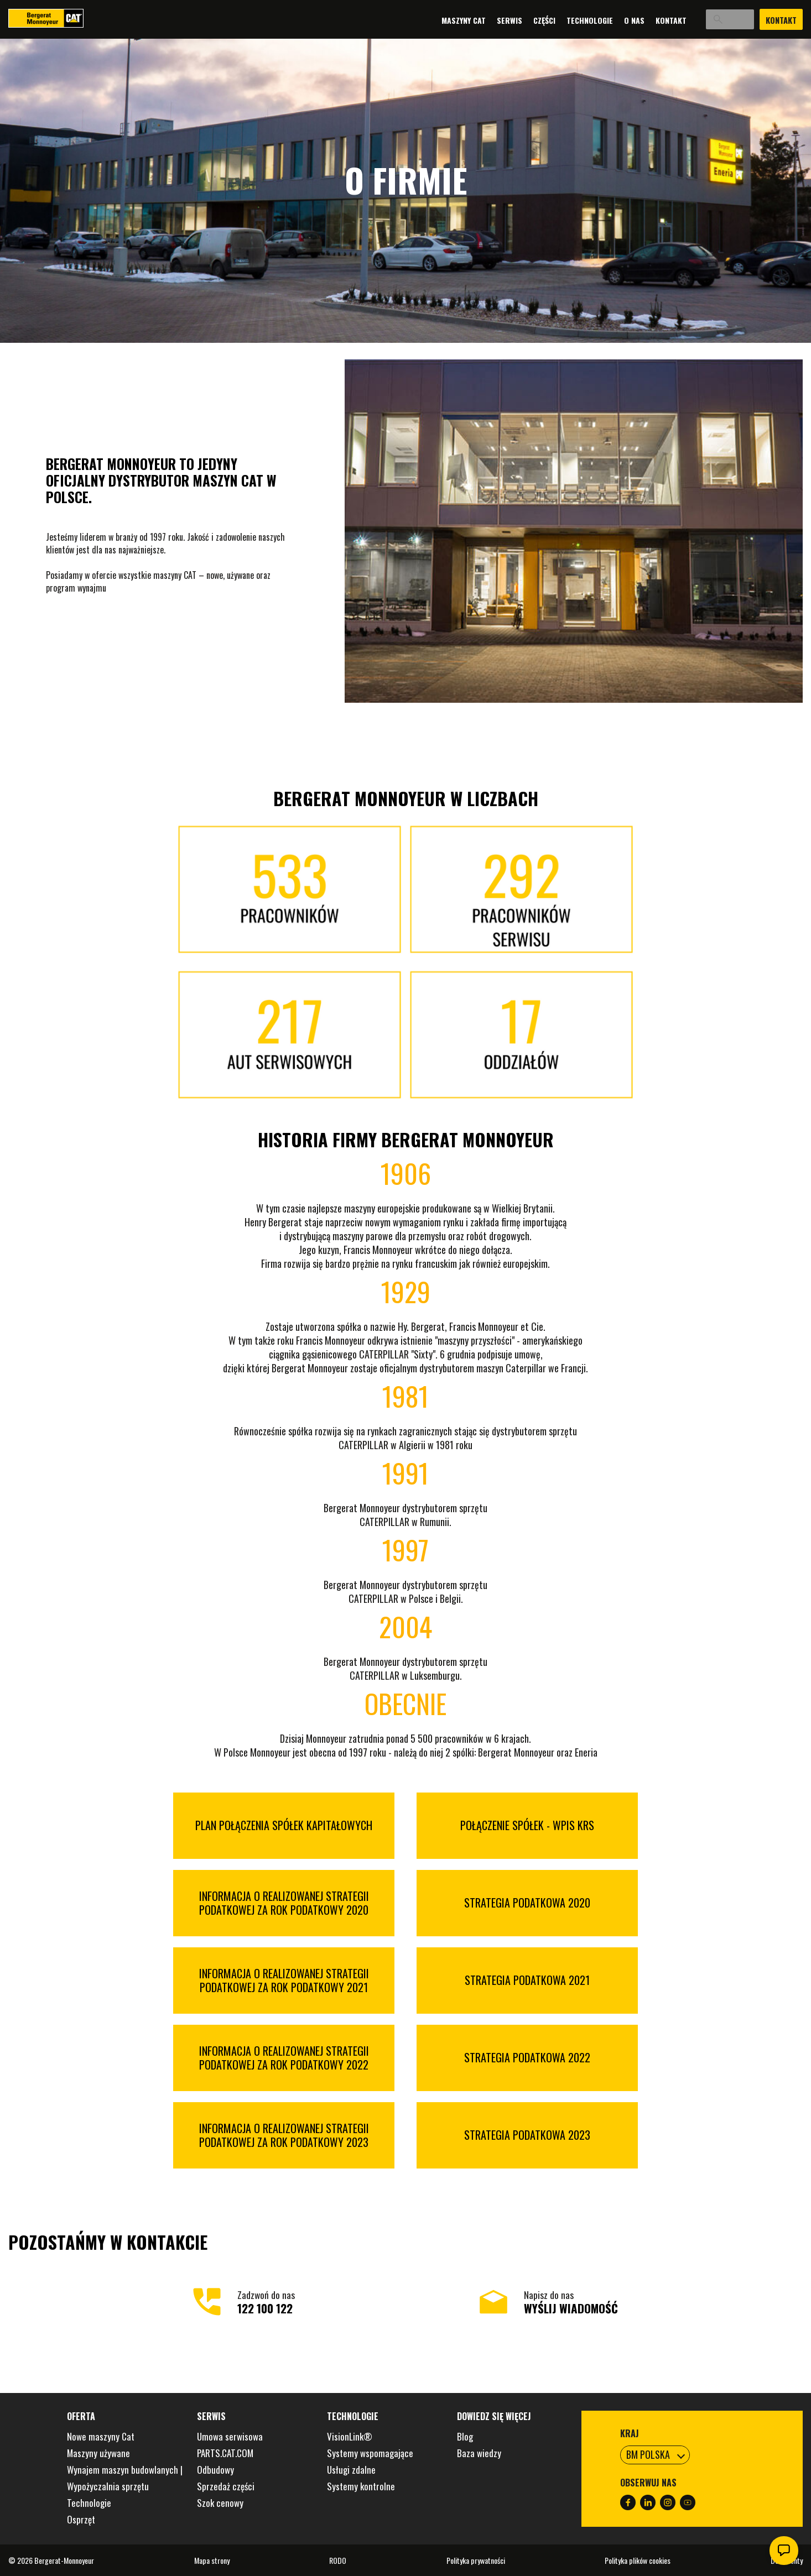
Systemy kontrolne (361, 2486)
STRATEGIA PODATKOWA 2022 (527, 2058)
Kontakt (647, 19)
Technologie (566, 19)
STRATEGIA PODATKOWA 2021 (527, 1980)
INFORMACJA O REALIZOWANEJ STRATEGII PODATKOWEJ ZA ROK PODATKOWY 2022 (284, 2058)
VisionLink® (349, 2436)
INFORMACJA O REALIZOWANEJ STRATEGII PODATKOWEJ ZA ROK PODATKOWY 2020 (284, 1903)
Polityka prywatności (475, 2560)
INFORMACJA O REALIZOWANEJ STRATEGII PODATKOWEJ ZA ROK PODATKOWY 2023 (284, 2135)
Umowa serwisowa (230, 2436)
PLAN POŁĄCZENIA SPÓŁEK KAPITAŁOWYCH (283, 1825)
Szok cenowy (220, 2503)
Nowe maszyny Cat (100, 2436)
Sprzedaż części (225, 2486)
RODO (337, 2560)
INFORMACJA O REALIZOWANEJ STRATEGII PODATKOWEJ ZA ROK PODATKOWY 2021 (284, 1980)
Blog (465, 2436)
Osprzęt (81, 2519)
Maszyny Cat (440, 19)
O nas (610, 19)
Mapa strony (212, 2560)
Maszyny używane (98, 2453)
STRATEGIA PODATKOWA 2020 (527, 1903)
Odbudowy (215, 2469)
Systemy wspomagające (370, 2453)
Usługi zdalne (351, 2469)
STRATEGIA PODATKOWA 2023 (527, 2135)
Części (521, 19)
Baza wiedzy (479, 2453)
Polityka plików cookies (637, 2560)
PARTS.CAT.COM (225, 2453)
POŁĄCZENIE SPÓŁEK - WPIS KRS (527, 1825)
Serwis (485, 19)
